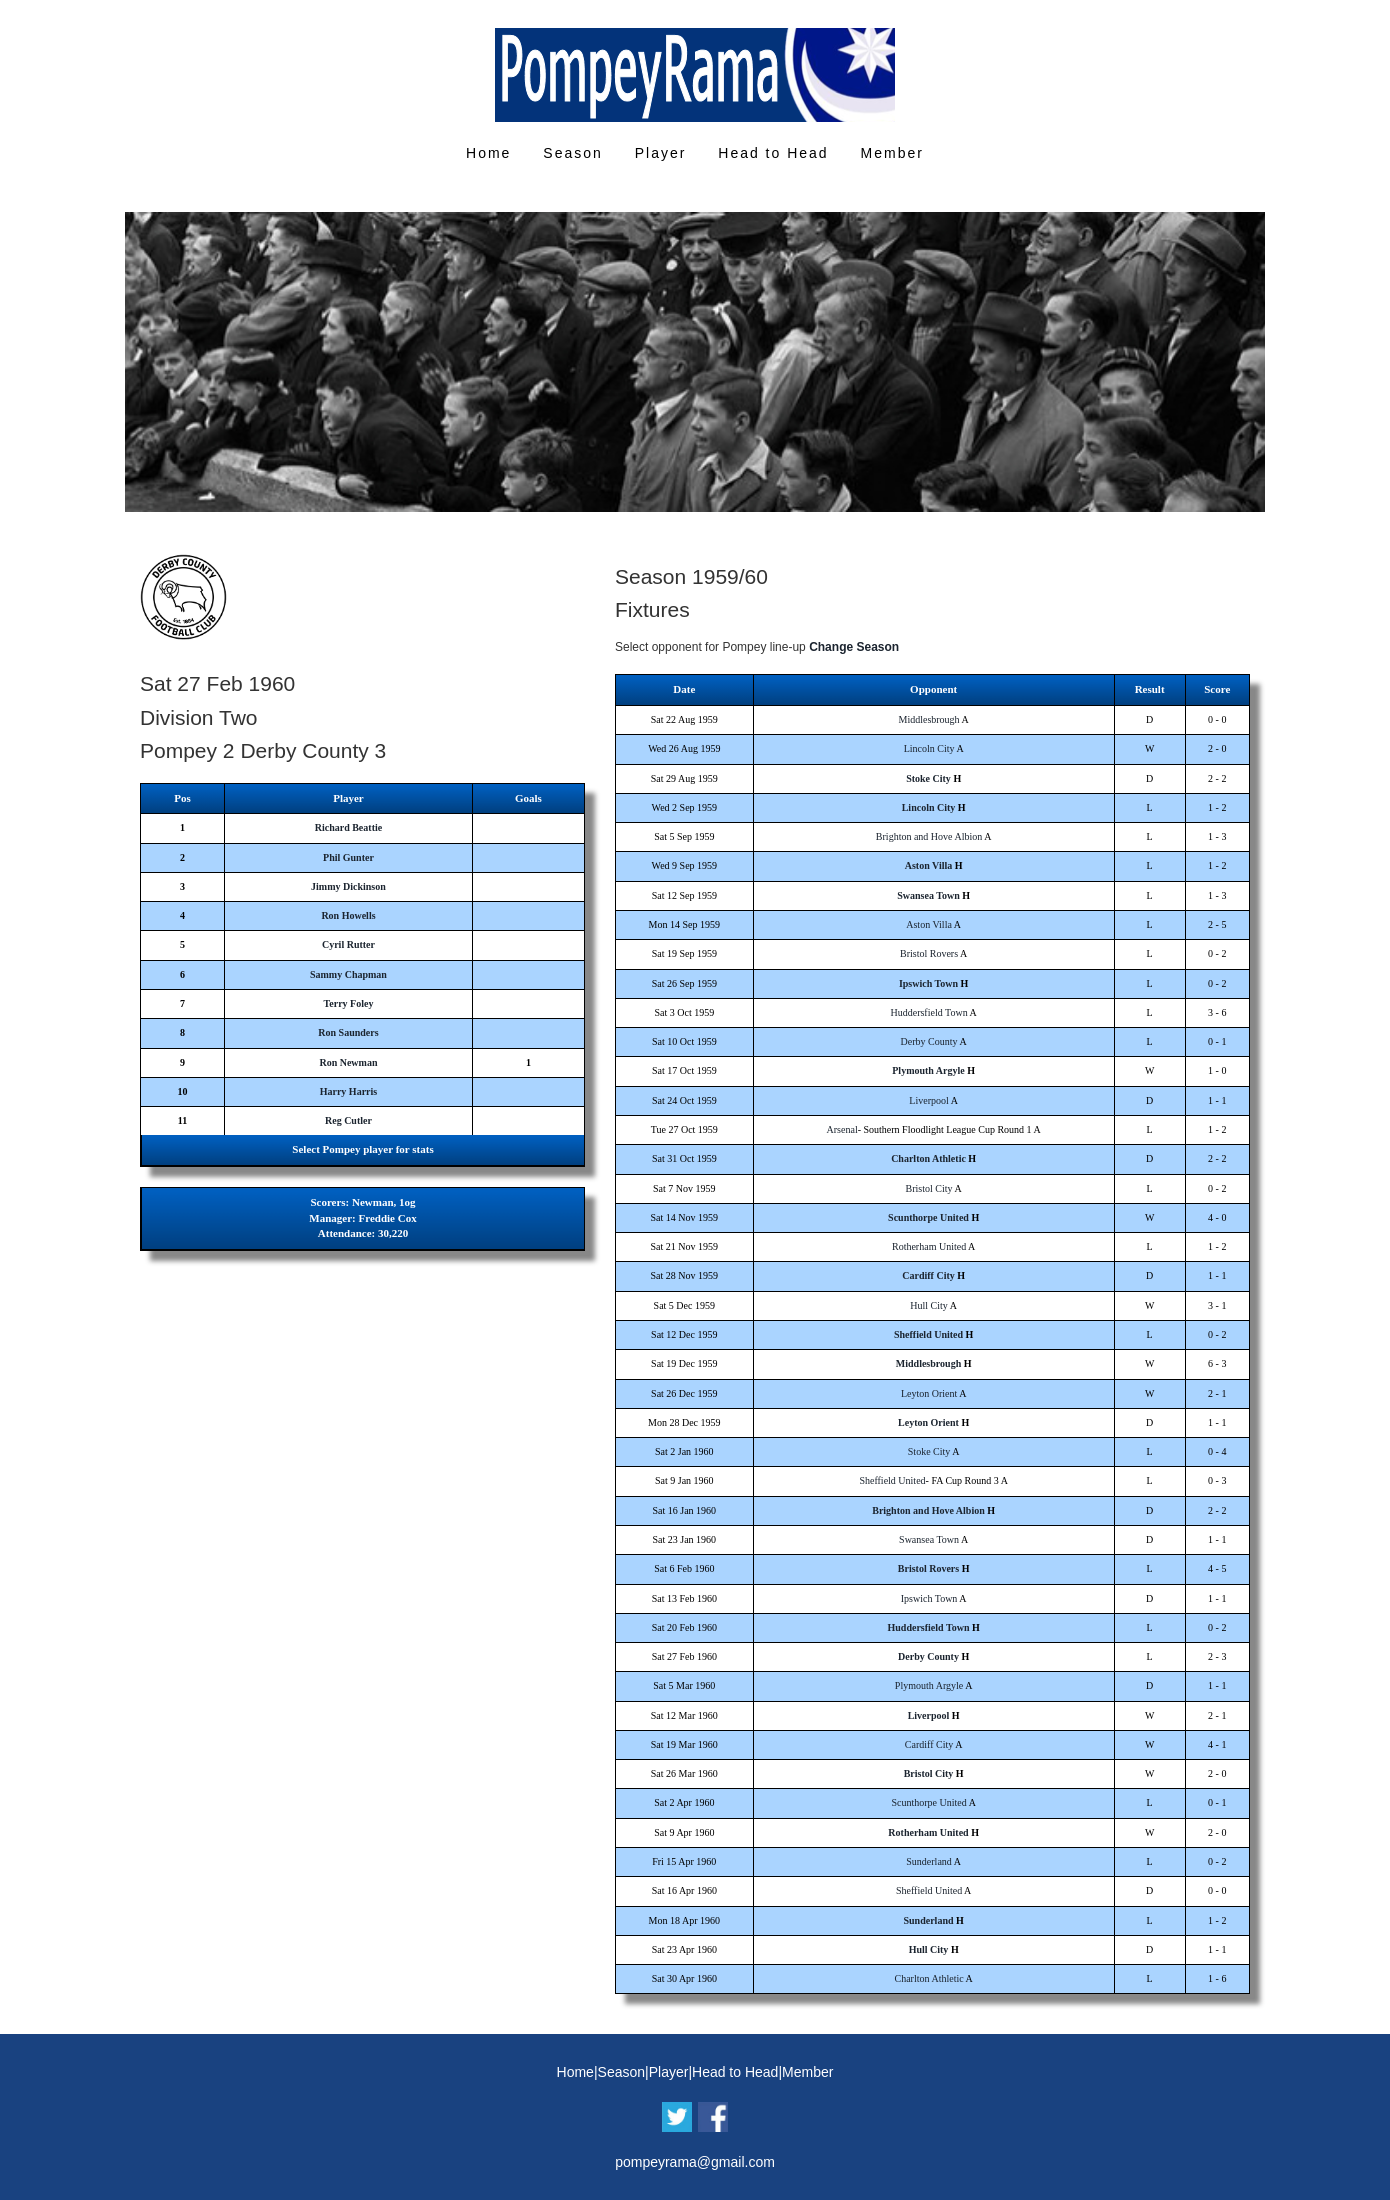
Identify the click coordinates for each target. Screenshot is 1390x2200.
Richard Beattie (349, 827)
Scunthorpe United (928, 1217)
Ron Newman (348, 1062)
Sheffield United (928, 1334)
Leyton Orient (929, 1393)
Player (661, 153)
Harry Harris (348, 1091)
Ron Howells (348, 915)
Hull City (929, 1305)
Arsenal (842, 1129)
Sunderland (929, 1861)
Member (892, 153)
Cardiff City (928, 1275)
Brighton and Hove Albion (929, 836)
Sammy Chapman (348, 974)
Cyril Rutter (348, 944)
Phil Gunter (348, 857)
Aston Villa (929, 865)
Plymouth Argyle (928, 1070)
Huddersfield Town (928, 1012)
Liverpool (928, 1100)
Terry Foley (349, 1003)
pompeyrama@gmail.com (695, 2162)
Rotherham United (929, 1246)
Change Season (854, 647)
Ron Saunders (348, 1032)
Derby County (929, 1041)
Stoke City (928, 778)
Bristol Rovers (929, 953)
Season (572, 153)
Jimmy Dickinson (348, 886)
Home (488, 153)
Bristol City (929, 1188)
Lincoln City (929, 748)
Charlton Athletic (928, 1158)
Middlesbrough (929, 719)
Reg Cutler (348, 1120)
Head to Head (773, 153)
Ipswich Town (928, 983)
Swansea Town (928, 895)
